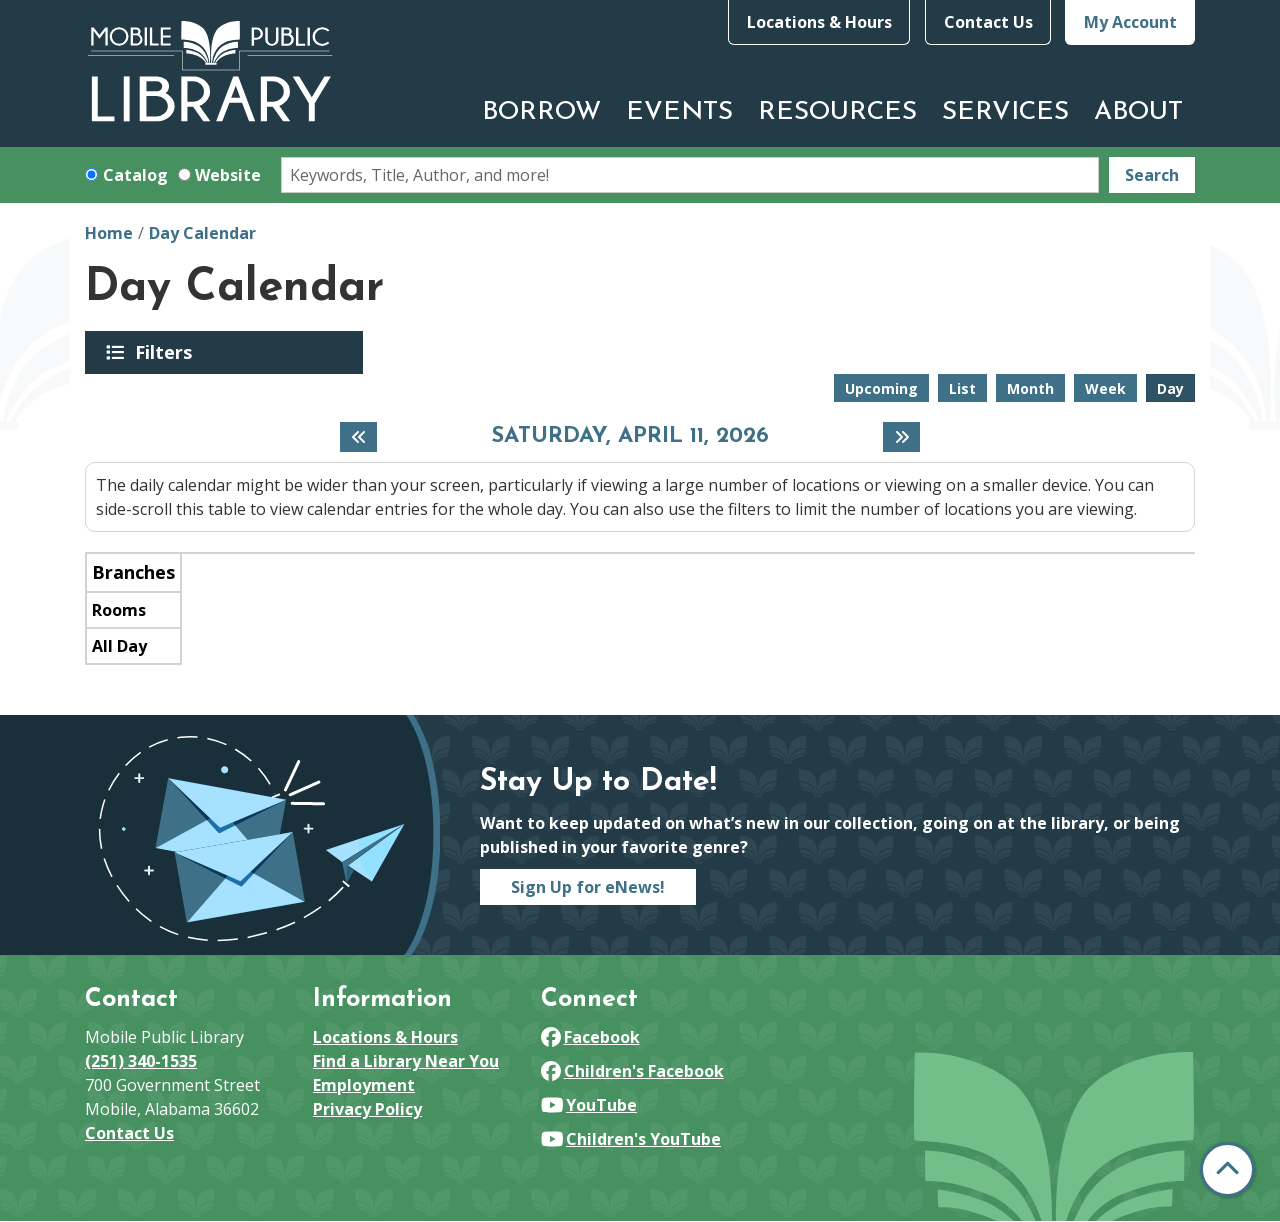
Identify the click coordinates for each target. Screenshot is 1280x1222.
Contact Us (988, 22)
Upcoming (881, 388)
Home (109, 233)
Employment (364, 1085)
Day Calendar (202, 233)
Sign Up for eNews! (588, 887)
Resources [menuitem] (837, 112)
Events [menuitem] (679, 112)
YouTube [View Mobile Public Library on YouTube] (589, 1105)
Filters (167, 352)
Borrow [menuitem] (541, 112)
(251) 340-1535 (141, 1061)
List (962, 388)
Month (1030, 388)
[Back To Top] (1227, 1169)
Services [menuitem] (1005, 112)
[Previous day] (358, 437)
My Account (1130, 22)
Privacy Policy (367, 1109)
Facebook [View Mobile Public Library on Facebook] (590, 1037)
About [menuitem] (1138, 112)
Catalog (135, 175)
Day (1170, 388)
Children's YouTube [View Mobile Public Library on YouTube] (631, 1139)
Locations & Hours (819, 22)
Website (228, 175)
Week (1105, 388)
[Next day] (901, 437)
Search (1152, 175)
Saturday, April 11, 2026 (630, 437)
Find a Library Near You (406, 1061)
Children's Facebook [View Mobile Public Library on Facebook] (632, 1071)
